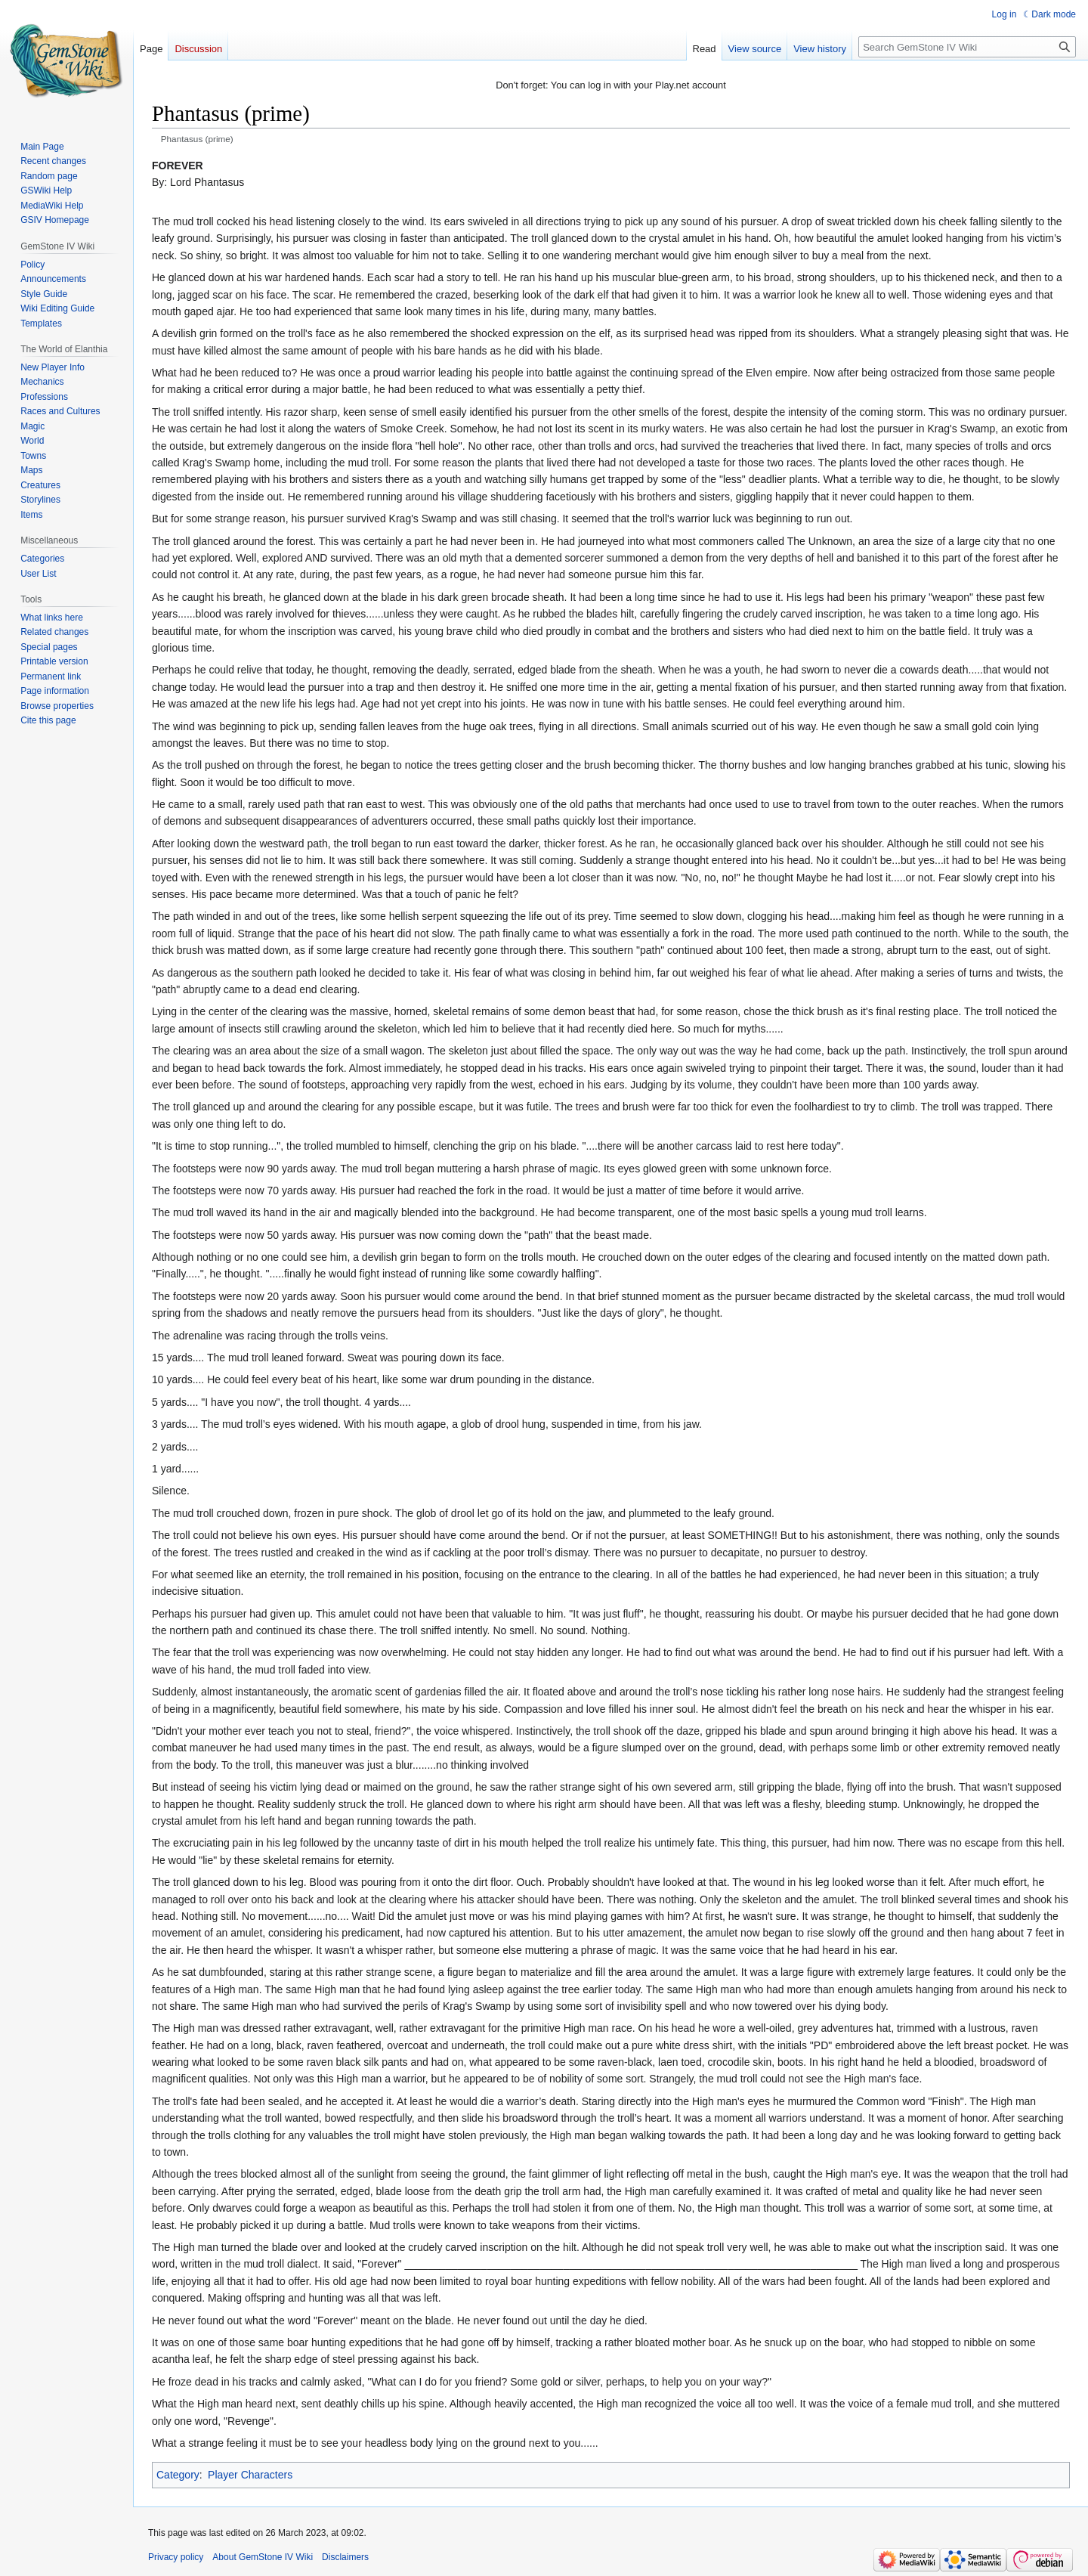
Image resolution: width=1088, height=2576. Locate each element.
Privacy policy (175, 2557)
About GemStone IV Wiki (262, 2557)
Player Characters (250, 2475)
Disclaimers (345, 2557)
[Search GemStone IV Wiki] (967, 46)
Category (177, 2475)
